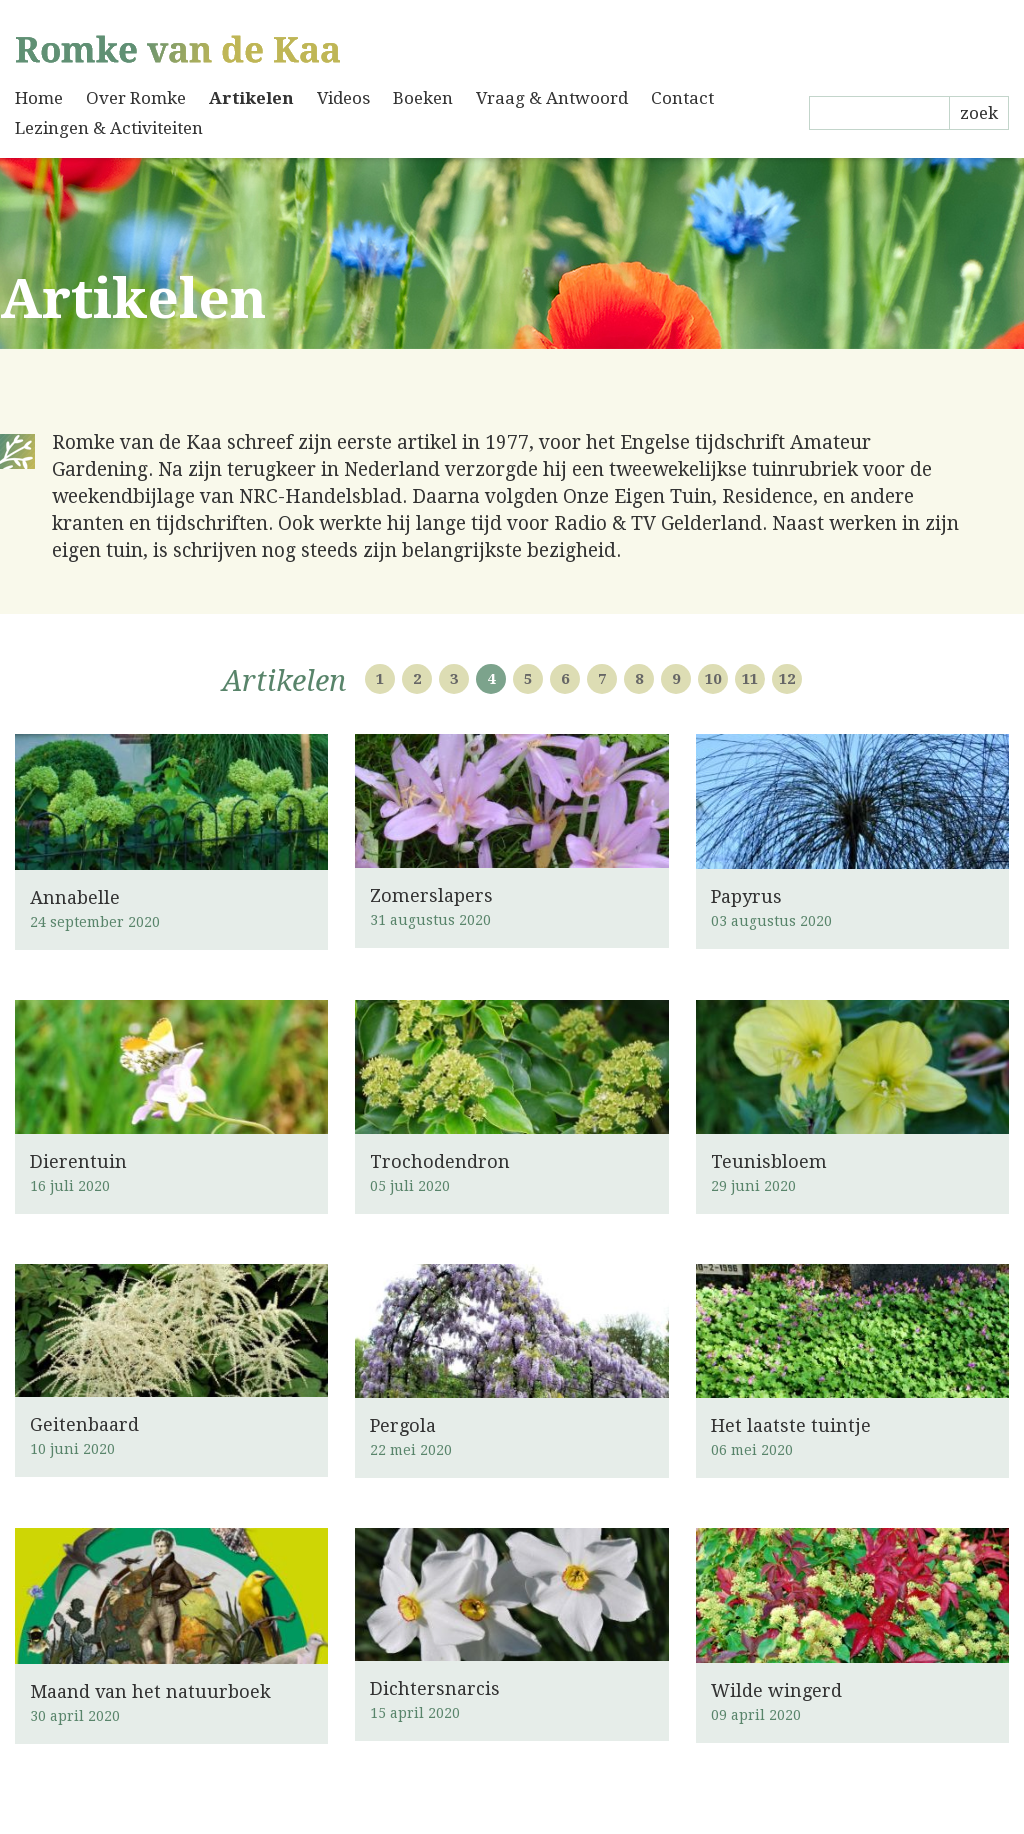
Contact (682, 98)
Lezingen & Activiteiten (109, 128)
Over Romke (136, 98)
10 (713, 679)
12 (787, 679)
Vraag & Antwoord (552, 98)
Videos (343, 98)
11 (750, 679)
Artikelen (251, 98)
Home (39, 98)
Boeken (423, 98)
